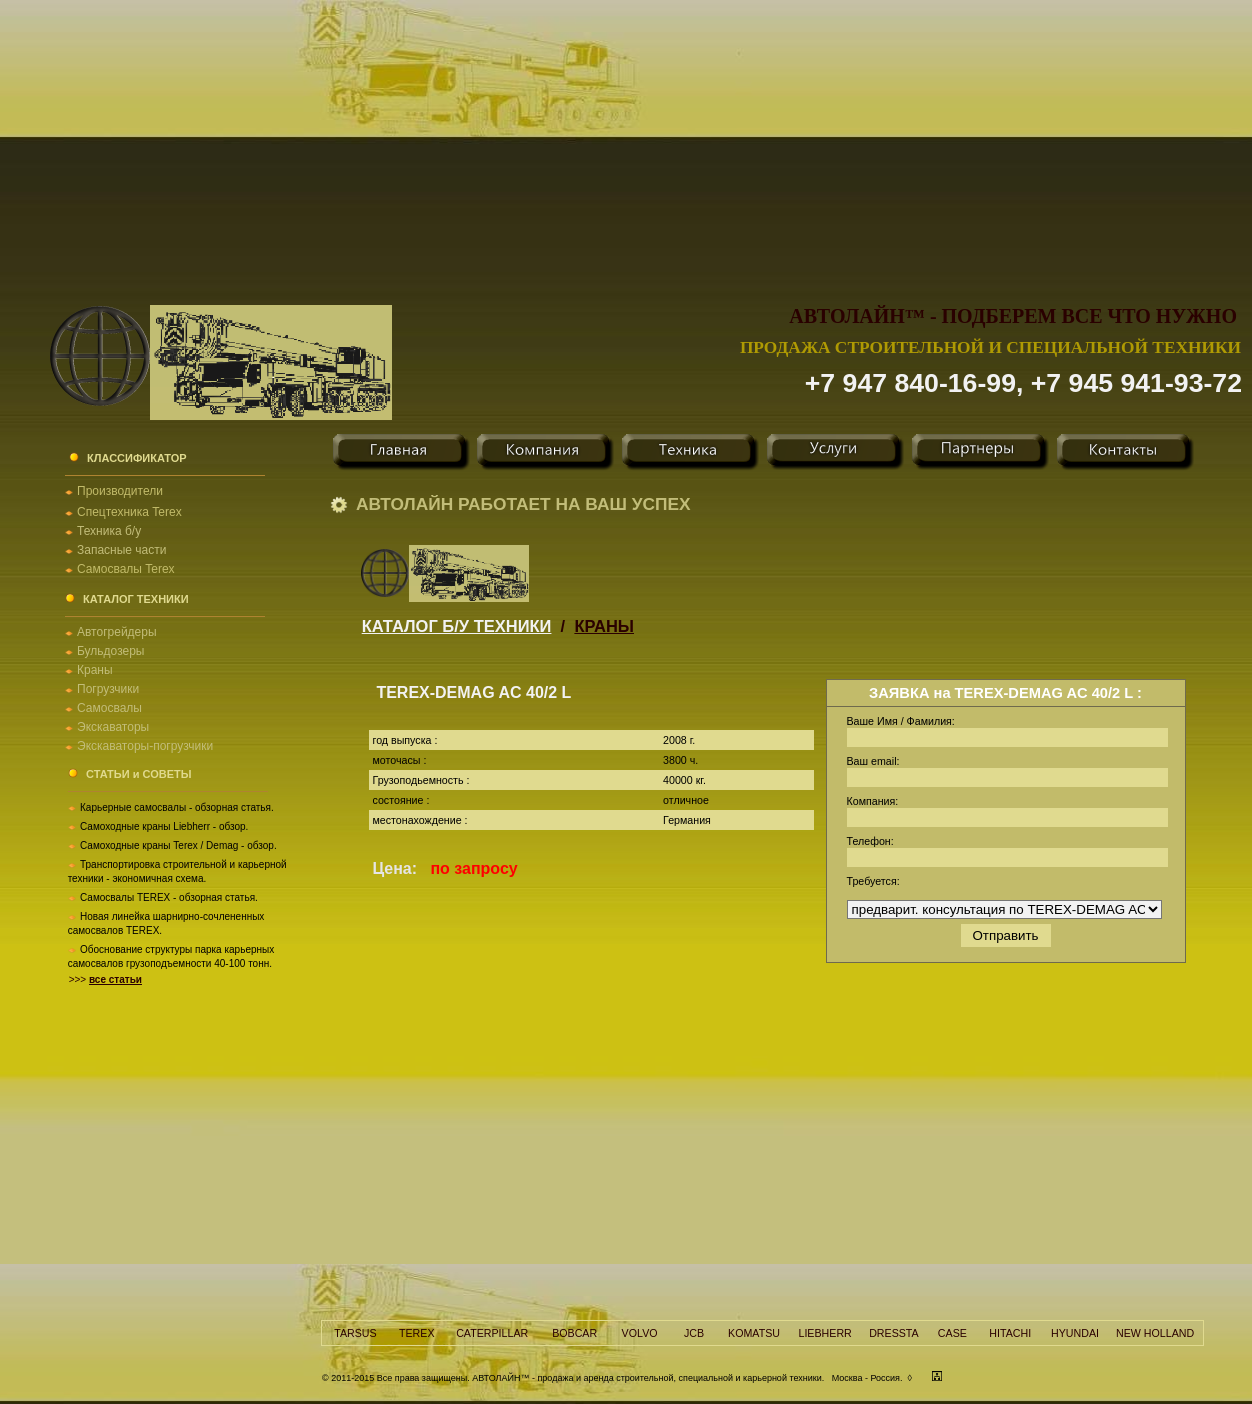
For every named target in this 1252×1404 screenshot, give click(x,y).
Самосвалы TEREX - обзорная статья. (169, 897)
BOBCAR (574, 1333)
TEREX (417, 1333)
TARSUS (355, 1333)
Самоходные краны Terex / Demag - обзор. (178, 845)
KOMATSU (754, 1333)
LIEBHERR (824, 1333)
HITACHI (1010, 1333)
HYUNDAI (1075, 1333)
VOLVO (640, 1333)
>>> (105, 979)
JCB (694, 1333)
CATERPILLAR (492, 1333)
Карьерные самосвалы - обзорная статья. (177, 807)
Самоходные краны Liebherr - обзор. (164, 826)
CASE (952, 1333)
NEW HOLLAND (1155, 1333)
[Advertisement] (626, 140)
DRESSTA (894, 1333)
